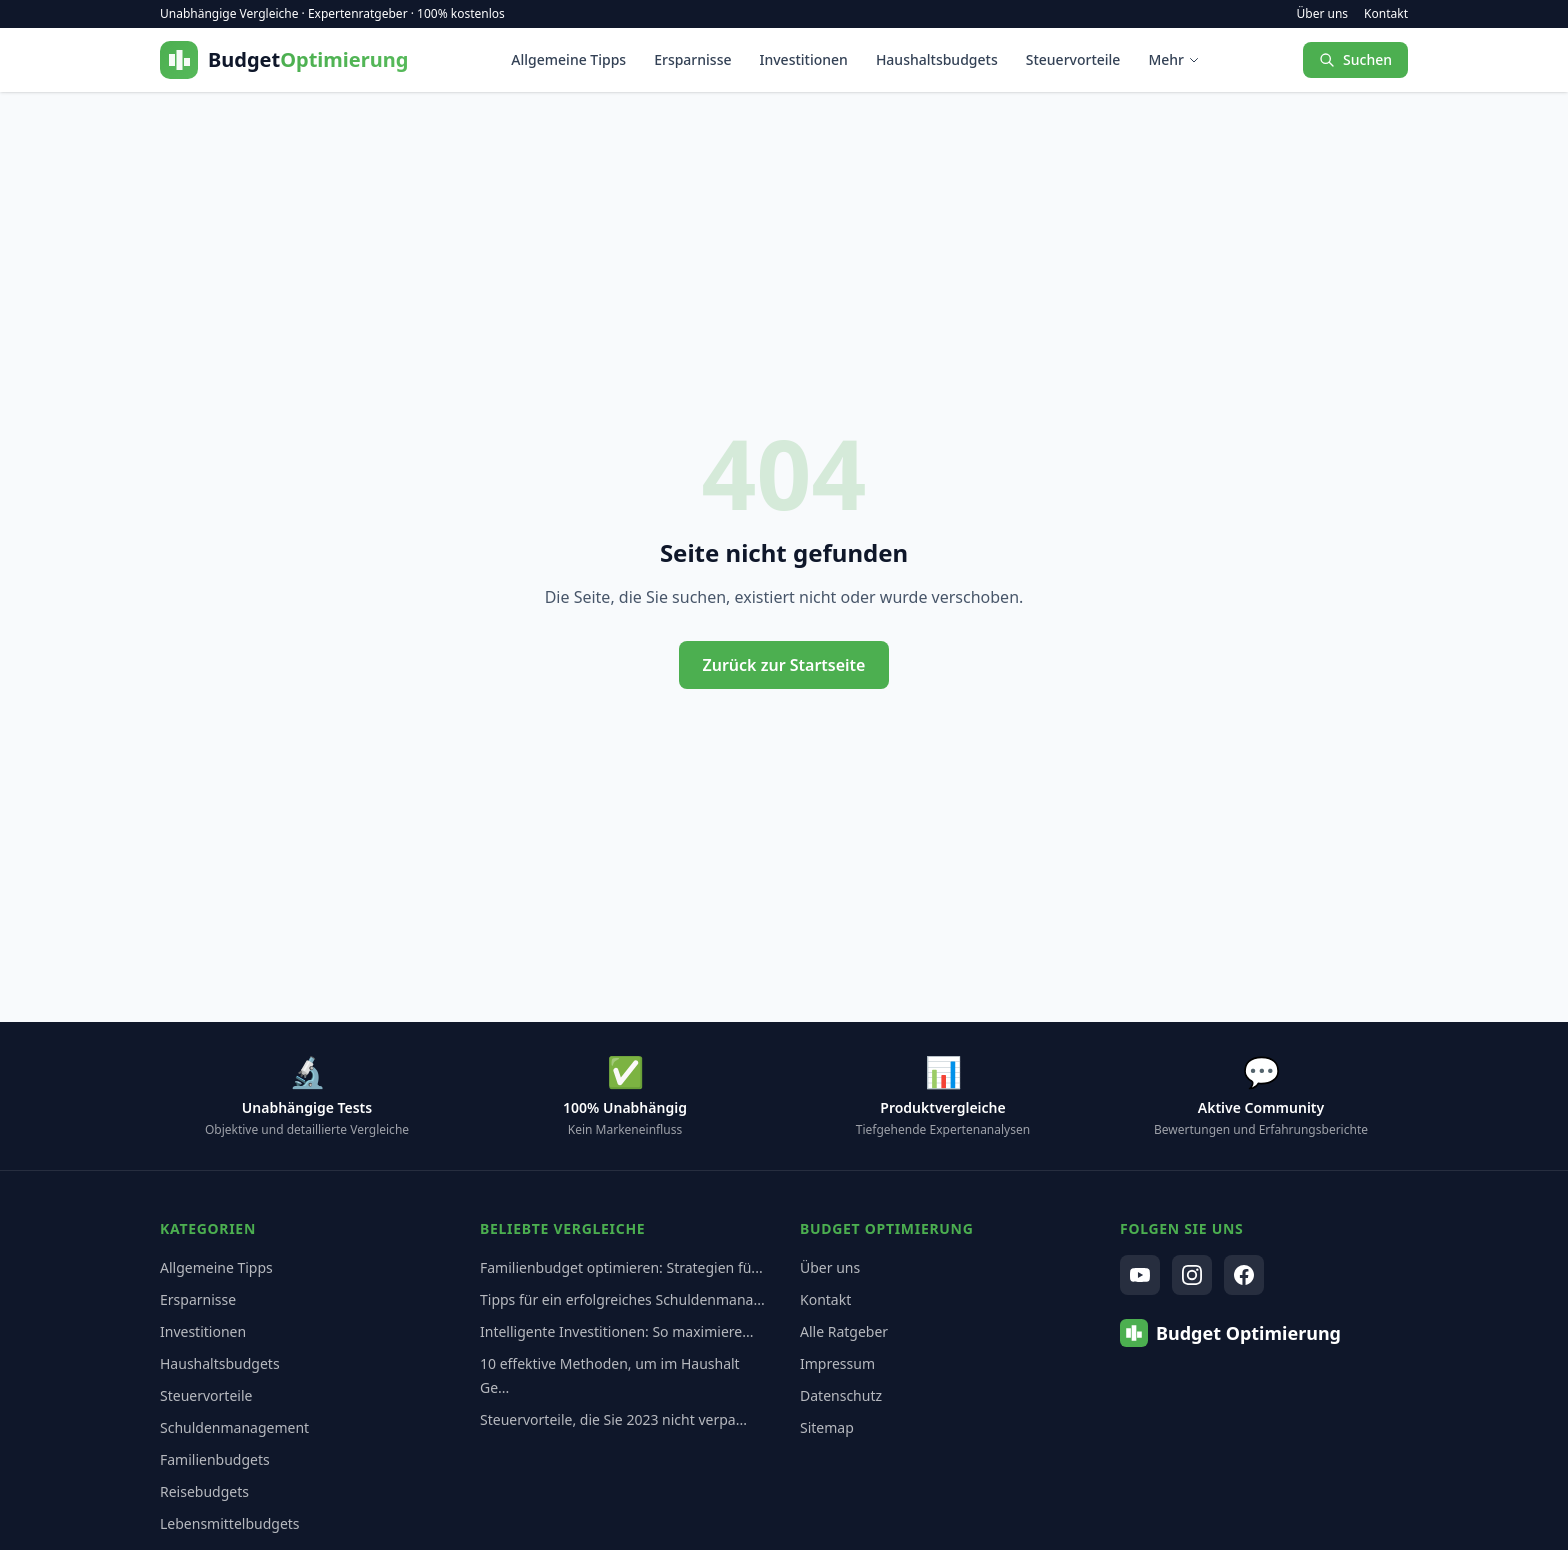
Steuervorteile (1073, 59)
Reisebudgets (204, 1491)
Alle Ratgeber (844, 1331)
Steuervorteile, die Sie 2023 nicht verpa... (613, 1419)
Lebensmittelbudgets (230, 1523)
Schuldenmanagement (234, 1427)
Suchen (1355, 59)
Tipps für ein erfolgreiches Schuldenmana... (622, 1299)
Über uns (1323, 14)
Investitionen (804, 59)
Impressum (837, 1363)
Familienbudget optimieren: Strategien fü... (621, 1267)
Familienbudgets (215, 1459)
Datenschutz (841, 1395)
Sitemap (827, 1427)
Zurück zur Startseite (784, 665)
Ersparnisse (692, 59)
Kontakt (1386, 14)
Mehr (1174, 59)
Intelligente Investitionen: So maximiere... (616, 1331)
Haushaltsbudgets (937, 59)
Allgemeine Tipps (568, 59)
